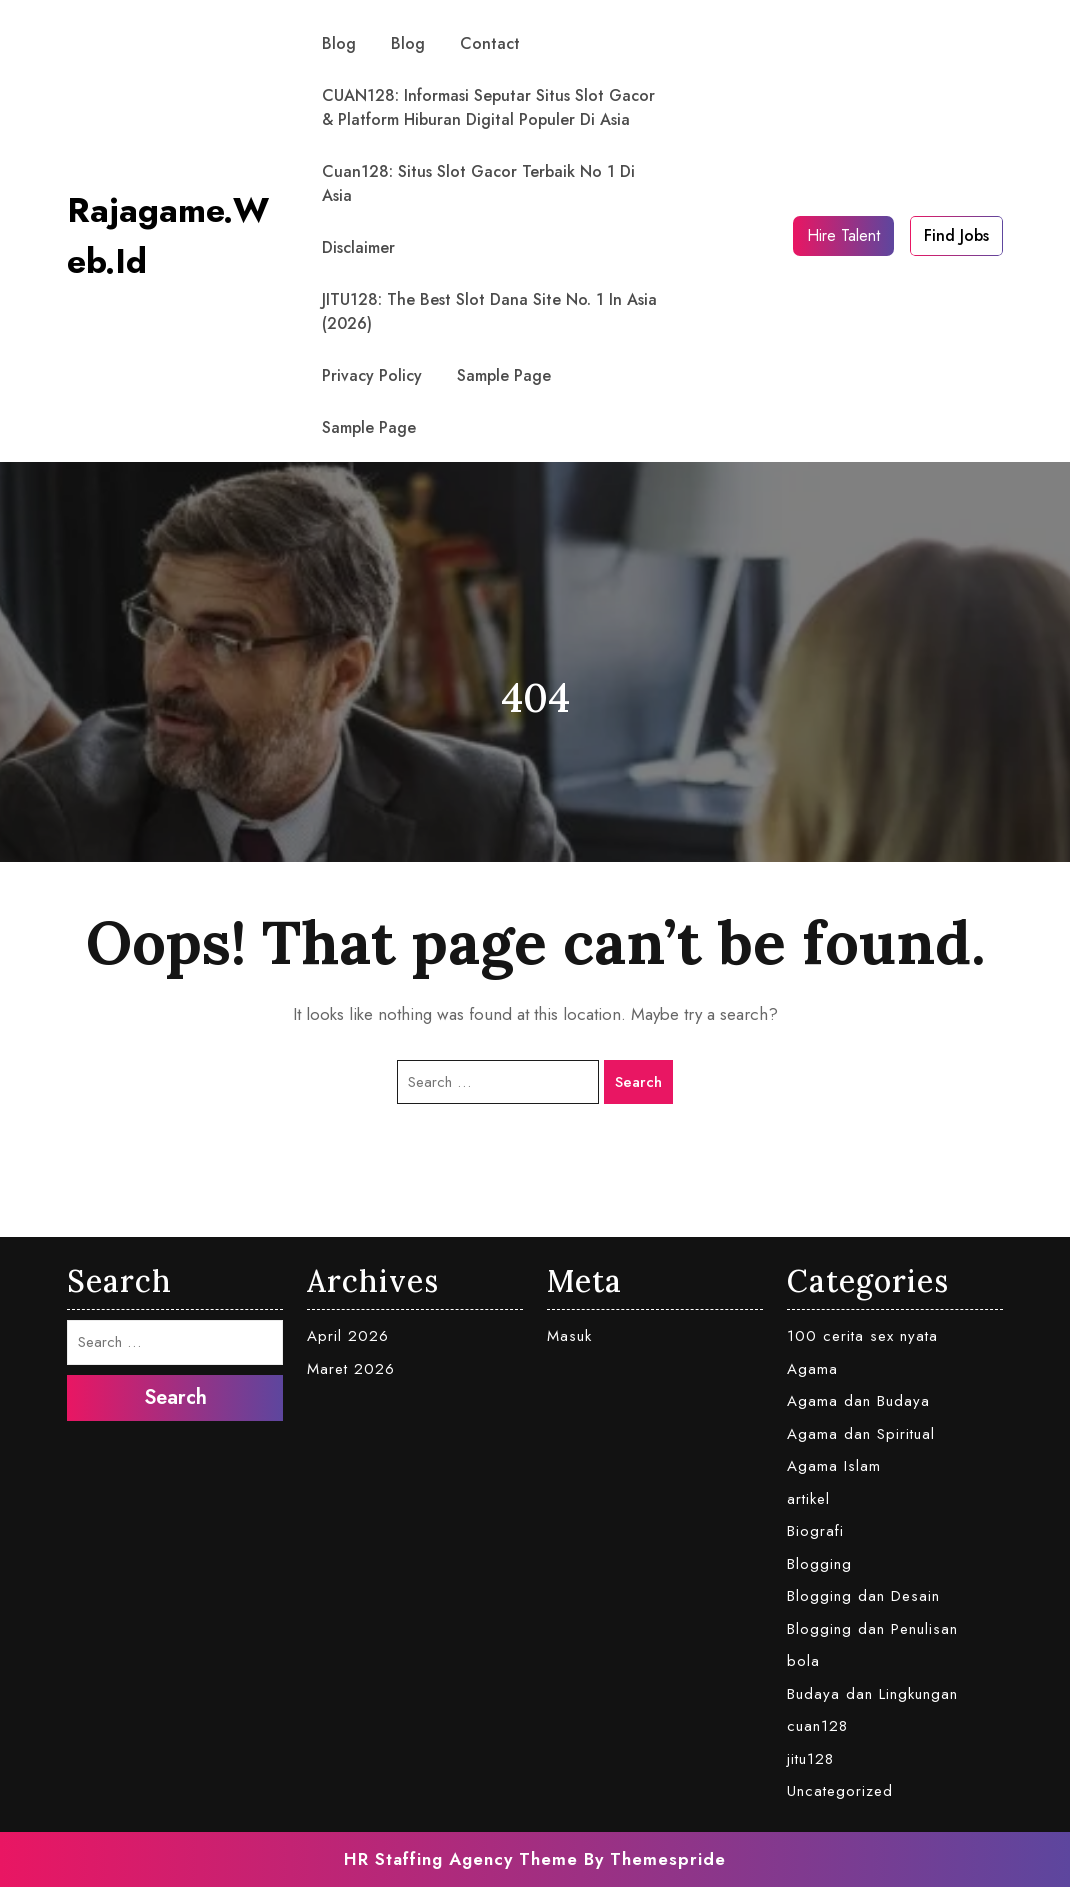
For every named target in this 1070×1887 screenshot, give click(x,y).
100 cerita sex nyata (862, 1336)
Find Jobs (956, 235)
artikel (808, 1499)
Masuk (569, 1336)
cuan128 (817, 1726)
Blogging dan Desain (863, 1596)
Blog (339, 43)
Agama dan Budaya (858, 1401)
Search (638, 1082)
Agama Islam (834, 1466)
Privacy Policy (372, 375)
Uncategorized (840, 1791)
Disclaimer (358, 247)
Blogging (819, 1564)
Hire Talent (843, 235)
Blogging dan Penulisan (872, 1629)
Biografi (815, 1531)
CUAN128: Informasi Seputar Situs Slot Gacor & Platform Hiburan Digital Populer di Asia (488, 107)
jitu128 (810, 1759)
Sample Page (504, 375)
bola (803, 1661)
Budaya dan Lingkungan (872, 1694)
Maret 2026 (351, 1369)
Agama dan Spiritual (861, 1434)
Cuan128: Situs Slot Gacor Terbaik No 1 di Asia (478, 183)
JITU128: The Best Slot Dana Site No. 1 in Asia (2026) (489, 311)
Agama (812, 1369)
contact (490, 43)
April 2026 (348, 1336)
